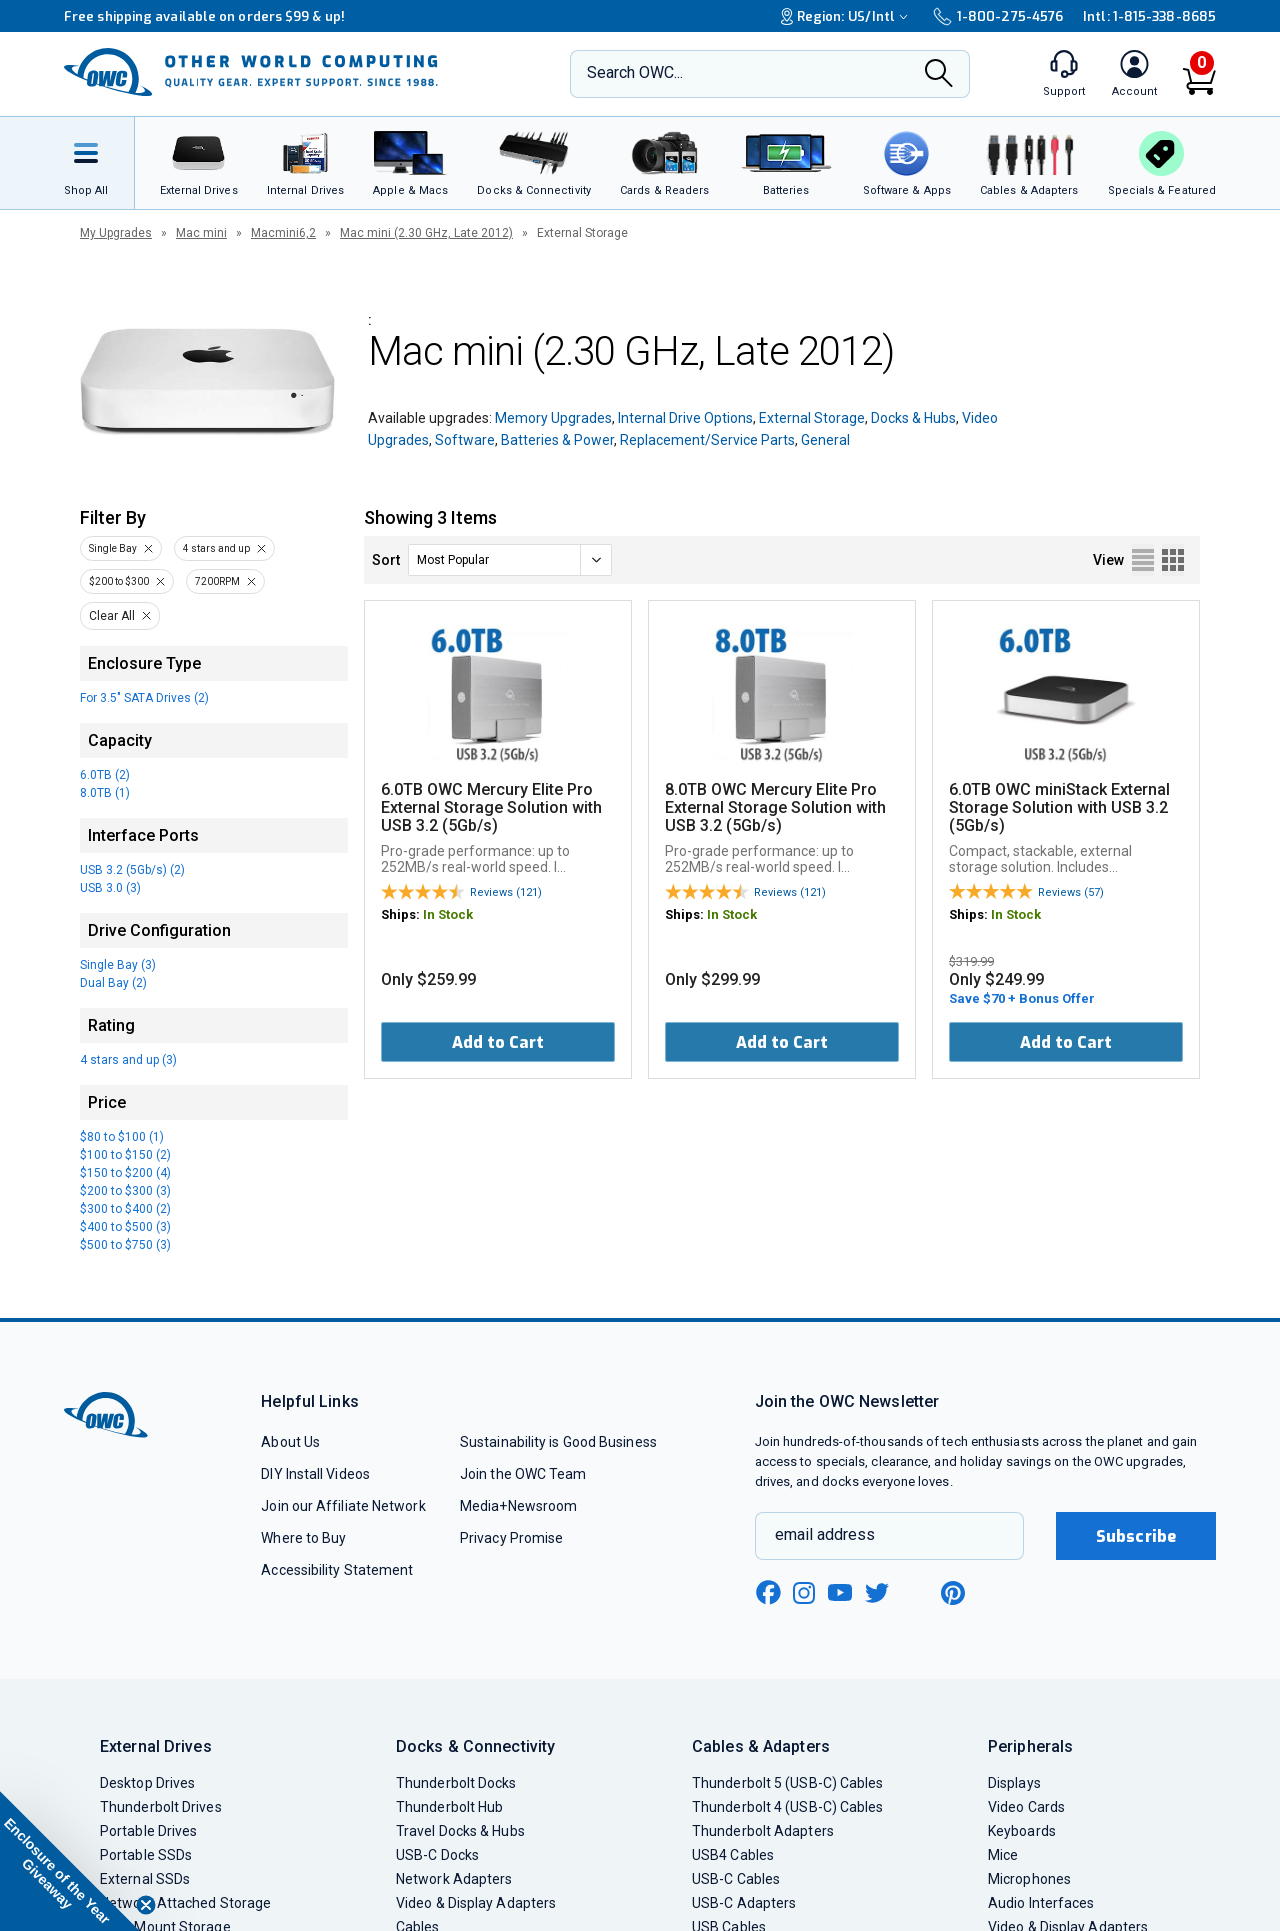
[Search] (939, 75)
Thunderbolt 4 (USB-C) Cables (788, 1807)
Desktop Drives (147, 1783)
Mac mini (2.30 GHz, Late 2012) (426, 233)
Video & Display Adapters (476, 1903)
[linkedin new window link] (916, 1593)
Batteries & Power (557, 440)
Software (465, 440)
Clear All (112, 616)
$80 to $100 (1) (122, 1137)
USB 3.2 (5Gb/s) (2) (132, 870)
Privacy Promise (511, 1538)
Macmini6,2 (283, 233)
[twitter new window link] (878, 1590)
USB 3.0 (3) (110, 888)
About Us (290, 1442)
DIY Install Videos (315, 1474)
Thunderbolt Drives (161, 1807)
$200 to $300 (119, 581)
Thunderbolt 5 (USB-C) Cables (788, 1783)
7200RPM (217, 581)
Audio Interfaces (1041, 1903)
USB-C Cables (736, 1879)
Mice (1003, 1855)
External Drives (156, 1746)
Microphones (1029, 1879)
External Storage (812, 418)
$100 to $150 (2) (125, 1155)
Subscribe (1136, 1536)
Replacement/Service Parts (707, 440)
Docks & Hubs (913, 418)
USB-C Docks (437, 1855)
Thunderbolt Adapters (763, 1831)
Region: (847, 16)
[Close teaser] (146, 1905)
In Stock (448, 914)
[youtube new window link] (840, 1592)
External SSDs (145, 1879)
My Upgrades (116, 233)
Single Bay (113, 548)
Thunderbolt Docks (456, 1783)
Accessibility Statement (337, 1570)
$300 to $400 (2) (125, 1209)
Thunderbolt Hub (449, 1807)
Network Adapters (454, 1879)
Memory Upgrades (553, 418)
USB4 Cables (733, 1855)
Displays (1014, 1783)
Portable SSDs (146, 1855)
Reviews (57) (1071, 892)
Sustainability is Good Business (558, 1442)
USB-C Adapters (744, 1903)
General (825, 440)
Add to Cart (498, 1042)
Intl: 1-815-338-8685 (1149, 16)
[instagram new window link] (804, 1593)
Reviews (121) (506, 892)
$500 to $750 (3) (125, 1245)
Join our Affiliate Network (343, 1506)
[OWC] (251, 74)
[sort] (510, 560)
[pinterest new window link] (953, 1593)
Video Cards (1026, 1807)
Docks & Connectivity (475, 1746)
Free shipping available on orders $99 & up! (204, 16)
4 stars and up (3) (128, 1060)
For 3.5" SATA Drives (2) (144, 698)
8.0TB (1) (105, 793)
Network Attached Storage (185, 1903)
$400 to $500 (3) (125, 1227)
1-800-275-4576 (998, 16)
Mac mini (201, 233)
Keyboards (1022, 1831)
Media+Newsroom (518, 1506)
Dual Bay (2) (113, 983)
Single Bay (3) (118, 965)
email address (825, 1534)
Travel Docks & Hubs (460, 1831)
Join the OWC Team (523, 1474)
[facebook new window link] (768, 1593)
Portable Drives (148, 1831)
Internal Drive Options (685, 418)
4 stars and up (216, 548)
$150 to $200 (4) (125, 1173)
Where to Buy (303, 1538)
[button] (70, 1861)
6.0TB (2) (105, 775)
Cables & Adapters (761, 1746)
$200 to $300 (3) (125, 1191)
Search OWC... (635, 72)
